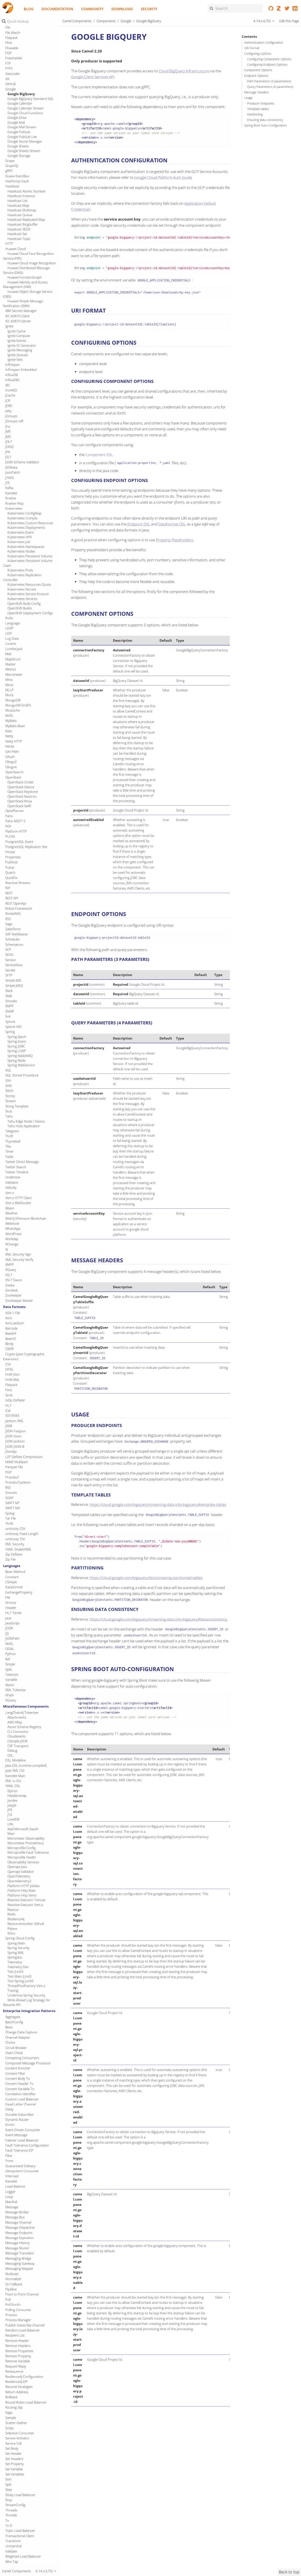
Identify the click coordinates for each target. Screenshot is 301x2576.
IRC (7, 385)
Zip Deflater (14, 1554)
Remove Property (18, 2355)
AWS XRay (14, 1722)
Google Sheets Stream (23, 150)
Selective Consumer (19, 2433)
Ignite (9, 326)
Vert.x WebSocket (18, 1202)
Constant (12, 1576)
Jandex (12, 1800)
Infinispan (12, 364)
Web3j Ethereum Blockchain (25, 1218)
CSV (8, 1364)
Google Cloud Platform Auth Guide (163, 177)
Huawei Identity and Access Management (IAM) (25, 284)
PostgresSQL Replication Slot (26, 846)
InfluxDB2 (12, 379)
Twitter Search (15, 1167)
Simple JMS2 (14, 985)
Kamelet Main (15, 1775)
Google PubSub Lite (22, 136)
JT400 (9, 477)
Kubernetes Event (20, 532)
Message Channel (18, 2222)
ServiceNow (13, 964)
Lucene (10, 643)
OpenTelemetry (18, 1876)
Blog (29, 9)
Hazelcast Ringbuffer (22, 224)
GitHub (10, 83)
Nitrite (9, 746)
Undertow (12, 1177)
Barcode (11, 1328)
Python (10, 1653)
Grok (9, 1395)
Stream (10, 1100)
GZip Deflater (15, 1400)
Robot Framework (18, 908)
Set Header (13, 2453)
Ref (7, 887)
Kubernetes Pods (20, 570)
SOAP (9, 1497)
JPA (7, 451)
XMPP (9, 1264)
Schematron (14, 944)
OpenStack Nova (19, 801)
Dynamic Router (17, 2119)
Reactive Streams (17, 882)
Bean (9, 2027)
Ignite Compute (18, 335)
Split (8, 2484)
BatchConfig (14, 2022)
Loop (9, 2196)
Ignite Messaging (19, 350)
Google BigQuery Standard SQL (30, 98)
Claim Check (14, 2052)
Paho (9, 815)
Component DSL (99, 454)
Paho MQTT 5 (15, 821)
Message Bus (15, 2217)
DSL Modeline (15, 1760)
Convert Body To (17, 2078)
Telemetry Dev (18, 1966)
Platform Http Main (21, 1890)
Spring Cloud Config (19, 1938)
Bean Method (15, 1571)
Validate (11, 2551)
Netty (9, 736)
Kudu (9, 617)
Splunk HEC (13, 1026)
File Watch (12, 32)
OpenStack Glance (20, 786)
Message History (17, 2242)
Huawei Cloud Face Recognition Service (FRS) (28, 256)
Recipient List (15, 2335)
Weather (11, 1213)
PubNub (11, 862)
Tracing (12, 1990)
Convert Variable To (19, 2088)
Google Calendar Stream (25, 108)
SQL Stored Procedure (21, 1075)
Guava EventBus (17, 176)
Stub (8, 1111)
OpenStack (13, 777)
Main (11, 1833)
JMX (8, 436)
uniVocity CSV (15, 1528)
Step (8, 2489)
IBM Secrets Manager (21, 310)
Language (12, 623)
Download (122, 9)
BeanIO (10, 1338)
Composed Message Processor (28, 2063)
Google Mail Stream (21, 127)
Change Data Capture (21, 2032)
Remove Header (17, 2340)
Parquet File (14, 1466)
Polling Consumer (18, 2309)
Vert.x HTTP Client (18, 1197)
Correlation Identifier (20, 2093)
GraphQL (12, 165)
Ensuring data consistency (265, 120)
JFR (9, 1809)
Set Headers (14, 2458)
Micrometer (13, 674)
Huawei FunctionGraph (24, 277)
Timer (9, 1151)
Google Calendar (19, 103)
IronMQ (11, 390)
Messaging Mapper (19, 2268)
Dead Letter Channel (20, 2104)
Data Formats (14, 1306)
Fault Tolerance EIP (19, 2150)
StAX (8, 1085)
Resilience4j (15, 1919)
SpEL (9, 1669)
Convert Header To (19, 2083)
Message (11, 2207)
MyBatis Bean (15, 725)
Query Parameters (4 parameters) (270, 87)
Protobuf (12, 1477)
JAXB (8, 1425)
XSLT (8, 1274)
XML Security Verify (19, 1259)
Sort (8, 2479)
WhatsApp (12, 1228)
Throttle (11, 2515)
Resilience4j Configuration (24, 2376)
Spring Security (18, 1947)
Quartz (10, 872)
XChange (11, 1244)
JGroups (11, 415)
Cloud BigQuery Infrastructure (184, 70)
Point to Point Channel (21, 2294)
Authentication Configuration (263, 43)
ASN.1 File (12, 1312)
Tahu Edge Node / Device (26, 1121)
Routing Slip (14, 2407)
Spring (10, 1031)
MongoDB (12, 700)
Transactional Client (19, 2535)
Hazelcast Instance (21, 195)
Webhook (12, 1223)
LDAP (9, 628)
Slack (9, 990)
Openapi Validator (20, 1871)
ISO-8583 (12, 1415)
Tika (8, 1146)
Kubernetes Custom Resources (30, 522)
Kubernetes (13, 508)
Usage (248, 98)
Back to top (289, 2571)
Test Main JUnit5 (19, 1976)
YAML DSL (12, 1785)
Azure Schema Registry (24, 1726)
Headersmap (17, 1795)
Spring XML (15, 1952)
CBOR (9, 1348)
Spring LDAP (16, 1050)
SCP (8, 949)
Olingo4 (11, 766)
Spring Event (16, 1041)
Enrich (10, 2124)
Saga (8, 923)
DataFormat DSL (172, 524)
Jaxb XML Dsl (14, 1770)
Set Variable (14, 2469)
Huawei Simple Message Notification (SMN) (23, 303)
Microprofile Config (21, 1847)
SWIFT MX (12, 1507)
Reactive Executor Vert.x (25, 1904)
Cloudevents (16, 1736)
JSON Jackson (15, 1441)
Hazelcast (12, 186)
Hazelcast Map (18, 205)
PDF (8, 826)
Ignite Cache (16, 331)
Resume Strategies (19, 2386)
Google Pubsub (18, 131)
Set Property (14, 2463)
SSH (8, 1080)
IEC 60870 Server (18, 321)
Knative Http (14, 503)
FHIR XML (12, 1379)
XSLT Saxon (13, 1279)
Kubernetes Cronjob (22, 518)
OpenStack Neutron (22, 796)
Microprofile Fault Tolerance (28, 1852)
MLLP (9, 689)
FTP (8, 63)
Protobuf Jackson (18, 1482)
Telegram (12, 1131)
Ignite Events (16, 340)
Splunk (10, 1021)
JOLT (8, 441)
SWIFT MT (12, 1502)
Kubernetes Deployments (26, 527)
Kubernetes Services (22, 598)
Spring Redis (16, 1060)
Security (149, 9)
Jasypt (11, 1805)
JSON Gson (13, 1436)
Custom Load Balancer (22, 2099)
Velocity (10, 1187)
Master (10, 664)
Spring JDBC (16, 1046)
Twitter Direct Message (22, 1161)
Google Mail (16, 122)
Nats (8, 730)
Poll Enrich (13, 2304)
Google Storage (18, 155)
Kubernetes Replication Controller (22, 577)
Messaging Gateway (19, 2263)
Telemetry (14, 1962)
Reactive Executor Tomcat (26, 1899)
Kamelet (11, 493)
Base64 (10, 1333)
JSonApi (10, 1451)
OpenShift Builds (19, 608)
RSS (8, 918)
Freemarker (13, 58)
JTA (9, 1814)
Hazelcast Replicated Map (26, 219)
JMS (8, 431)
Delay (9, 2109)
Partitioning (255, 114)
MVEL (9, 715)
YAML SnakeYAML (18, 1549)
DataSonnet (14, 1587)
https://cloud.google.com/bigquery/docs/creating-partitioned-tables (146, 1577)
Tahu (9, 1116)
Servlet (10, 970)
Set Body (11, 2448)
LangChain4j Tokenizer (22, 1712)
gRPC (9, 170)
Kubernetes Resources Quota (29, 584)
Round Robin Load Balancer (26, 2402)
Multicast (11, 2273)
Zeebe (10, 1285)
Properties (13, 857)
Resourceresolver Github (25, 1923)
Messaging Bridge (18, 2258)
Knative (10, 498)
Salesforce (12, 928)
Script (9, 2428)
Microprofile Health (21, 1857)
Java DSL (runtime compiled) (26, 1765)
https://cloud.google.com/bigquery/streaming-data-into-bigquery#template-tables (158, 1504)
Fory (8, 1389)
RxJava (12, 1928)
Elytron (12, 1790)
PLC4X (10, 836)
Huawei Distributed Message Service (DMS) (26, 270)
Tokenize (11, 1674)
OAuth (10, 756)
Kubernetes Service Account (28, 593)
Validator (11, 1182)
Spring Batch (16, 1036)
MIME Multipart (16, 1461)
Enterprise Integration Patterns (29, 2010)
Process (11, 2314)
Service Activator (17, 2438)
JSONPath (12, 1638)
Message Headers (256, 92)
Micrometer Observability (25, 1838)
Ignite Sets (15, 359)
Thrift (9, 1136)
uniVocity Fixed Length (21, 1533)
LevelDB (13, 1819)
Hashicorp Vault (17, 181)
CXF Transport (18, 1745)
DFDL (9, 1369)
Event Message (16, 2134)
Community (92, 9)
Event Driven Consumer (22, 2129)
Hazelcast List (17, 200)
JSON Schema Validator (22, 462)
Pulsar (10, 867)
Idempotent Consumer (22, 2170)
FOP (8, 53)
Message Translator (19, 2253)
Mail (8, 653)
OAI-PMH (12, 751)
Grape (10, 160)
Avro (8, 1317)
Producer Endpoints (260, 103)
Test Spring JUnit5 (20, 1980)
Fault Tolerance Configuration (27, 2145)
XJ (6, 1249)
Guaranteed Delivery (20, 2165)
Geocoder (12, 73)
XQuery (10, 1269)
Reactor (13, 1909)
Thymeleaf (12, 1141)
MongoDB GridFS (18, 705)
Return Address (16, 2391)
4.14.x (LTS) (261, 21)
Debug (12, 1750)
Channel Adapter (17, 2037)
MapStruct (13, 659)
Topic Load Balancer (20, 2530)
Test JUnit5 (15, 1971)
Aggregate (12, 2016)
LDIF (8, 633)
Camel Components (76, 21)
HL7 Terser (13, 1612)
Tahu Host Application (23, 1125)
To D (8, 2525)
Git (7, 78)
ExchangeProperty (18, 1592)
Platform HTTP (16, 831)
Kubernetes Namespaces (25, 546)
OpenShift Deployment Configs (30, 612)
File (7, 27)
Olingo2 (11, 761)
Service (10, 959)
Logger (10, 2191)
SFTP (9, 975)
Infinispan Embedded (21, 369)
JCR (7, 400)
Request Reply (15, 2366)
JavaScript (12, 1623)
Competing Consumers (22, 2057)
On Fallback (13, 2284)
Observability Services (23, 1862)
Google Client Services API (92, 76)
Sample (10, 2417)
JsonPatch (12, 472)
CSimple (11, 1582)
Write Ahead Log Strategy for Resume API (26, 2002)
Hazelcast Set (17, 233)
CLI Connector (18, 1731)
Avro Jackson (14, 1323)
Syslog (10, 1513)
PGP (8, 1472)
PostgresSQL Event (19, 841)
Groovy (10, 1602)
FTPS (9, 68)
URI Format (251, 48)
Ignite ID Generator (21, 345)
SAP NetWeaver (16, 934)
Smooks (11, 1000)
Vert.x (9, 1192)
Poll (8, 2299)
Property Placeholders (174, 539)
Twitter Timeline (16, 1172)
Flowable (11, 47)
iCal (7, 1410)
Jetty (8, 410)
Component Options (258, 70)
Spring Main (16, 1943)
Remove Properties (19, 2350)
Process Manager (18, 2319)
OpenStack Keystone (22, 791)
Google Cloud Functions (25, 113)
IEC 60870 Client (17, 315)
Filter (9, 2155)
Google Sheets (18, 146)
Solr (8, 1016)
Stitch (9, 1090)
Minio (9, 684)
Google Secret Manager (24, 141)
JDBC (9, 405)
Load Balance (15, 2186)
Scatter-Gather (16, 2422)
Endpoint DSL (138, 524)
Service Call (13, 2443)
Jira (7, 426)
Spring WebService (21, 1065)
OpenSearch (14, 772)
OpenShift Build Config (24, 603)
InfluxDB (11, 374)
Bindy (9, 1343)
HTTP (9, 243)
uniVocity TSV (15, 1538)
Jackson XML (14, 1420)
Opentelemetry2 (19, 1881)
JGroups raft (14, 420)
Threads (11, 2510)
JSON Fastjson (15, 1431)
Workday (11, 1238)
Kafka (9, 487)
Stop (8, 2499)
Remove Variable (17, 2361)
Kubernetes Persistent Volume (29, 556)
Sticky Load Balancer (20, 2494)
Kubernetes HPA (19, 536)
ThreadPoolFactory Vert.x (26, 1985)
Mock (9, 694)
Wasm (9, 1208)
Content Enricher (17, 2068)
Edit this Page (289, 21)
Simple (10, 1664)
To (7, 2520)
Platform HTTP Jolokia (23, 1885)
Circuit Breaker (16, 2047)
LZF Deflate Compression (24, 1456)
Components (106, 21)
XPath (9, 1695)
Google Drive (17, 117)
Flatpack (11, 37)
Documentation (57, 9)
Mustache (12, 710)
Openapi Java (17, 1866)
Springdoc (14, 1957)
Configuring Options (257, 54)
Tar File (10, 1518)
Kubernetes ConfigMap (24, 513)
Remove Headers (18, 2345)
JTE (7, 482)
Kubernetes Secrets (21, 589)
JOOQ (9, 446)
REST (9, 893)
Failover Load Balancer (22, 2140)
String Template (16, 1106)
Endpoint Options (256, 76)
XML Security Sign (18, 1254)
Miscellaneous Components (26, 1706)
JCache (10, 395)
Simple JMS (13, 980)
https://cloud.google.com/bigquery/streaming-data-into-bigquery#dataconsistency (158, 1619)
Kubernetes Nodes (21, 551)
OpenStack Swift (19, 805)
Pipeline (11, 2289)
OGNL (9, 1648)
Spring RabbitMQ (20, 1055)
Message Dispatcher (20, 2227)
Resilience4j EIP (16, 2381)
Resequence (14, 2371)
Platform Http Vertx (21, 1895)
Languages (11, 1565)
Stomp (10, 1095)
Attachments (16, 1717)
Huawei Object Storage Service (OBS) (27, 294)
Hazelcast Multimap (21, 210)
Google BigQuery (21, 93)
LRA (10, 1824)
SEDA (9, 954)
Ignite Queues (17, 354)
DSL (10, 1755)
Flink (8, 42)
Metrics (10, 669)
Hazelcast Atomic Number (26, 191)
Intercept (12, 2176)
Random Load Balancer (22, 2330)
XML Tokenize (15, 1689)
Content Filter (15, 2073)
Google (10, 89)
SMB (8, 995)
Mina (9, 679)
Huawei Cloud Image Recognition (31, 263)
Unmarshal (13, 2545)
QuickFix (11, 877)
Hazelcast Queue (19, 214)
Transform (13, 2540)
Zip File (10, 1559)
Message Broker (17, 2212)
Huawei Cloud (15, 248)
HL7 (8, 1405)
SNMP (9, 1011)
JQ (7, 1633)
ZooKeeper (13, 1295)
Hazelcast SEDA (18, 229)
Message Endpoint (19, 2232)
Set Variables (14, 2474)
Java (8, 1618)
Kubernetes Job (18, 541)
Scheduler (12, 939)
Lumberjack (13, 648)
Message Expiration (19, 2237)
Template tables (258, 109)
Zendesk (11, 1290)
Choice (10, 2042)
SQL (8, 1070)
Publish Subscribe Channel (24, 2325)
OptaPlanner (14, 810)
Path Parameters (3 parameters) (269, 81)
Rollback (11, 2397)
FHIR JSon (12, 1374)
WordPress (13, 1233)
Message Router (17, 2248)
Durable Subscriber (19, 2114)
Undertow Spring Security (26, 1995)
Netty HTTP (13, 741)
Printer (10, 852)
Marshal (11, 2201)
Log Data (12, 638)
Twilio (9, 1156)
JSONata (11, 467)
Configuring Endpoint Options (267, 65)
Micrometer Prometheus (25, 1843)
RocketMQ (12, 913)
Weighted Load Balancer (23, 2556)
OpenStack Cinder (20, 782)
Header (10, 1607)
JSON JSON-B (14, 1446)
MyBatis (11, 720)
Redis (11, 1914)
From (9, 2160)
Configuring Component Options (269, 59)
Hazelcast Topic (18, 238)
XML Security (14, 1544)
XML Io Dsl (13, 1780)
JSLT (8, 457)
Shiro (11, 1933)
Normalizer (13, 2278)
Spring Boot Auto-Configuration (265, 125)
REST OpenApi (15, 903)
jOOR (9, 1628)
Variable (11, 1679)
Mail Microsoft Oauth (22, 1828)
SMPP (9, 1006)
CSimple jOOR (17, 1741)
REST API (11, 898)
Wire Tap (11, 2561)
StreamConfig (15, 2504)
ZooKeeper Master (19, 1300)
